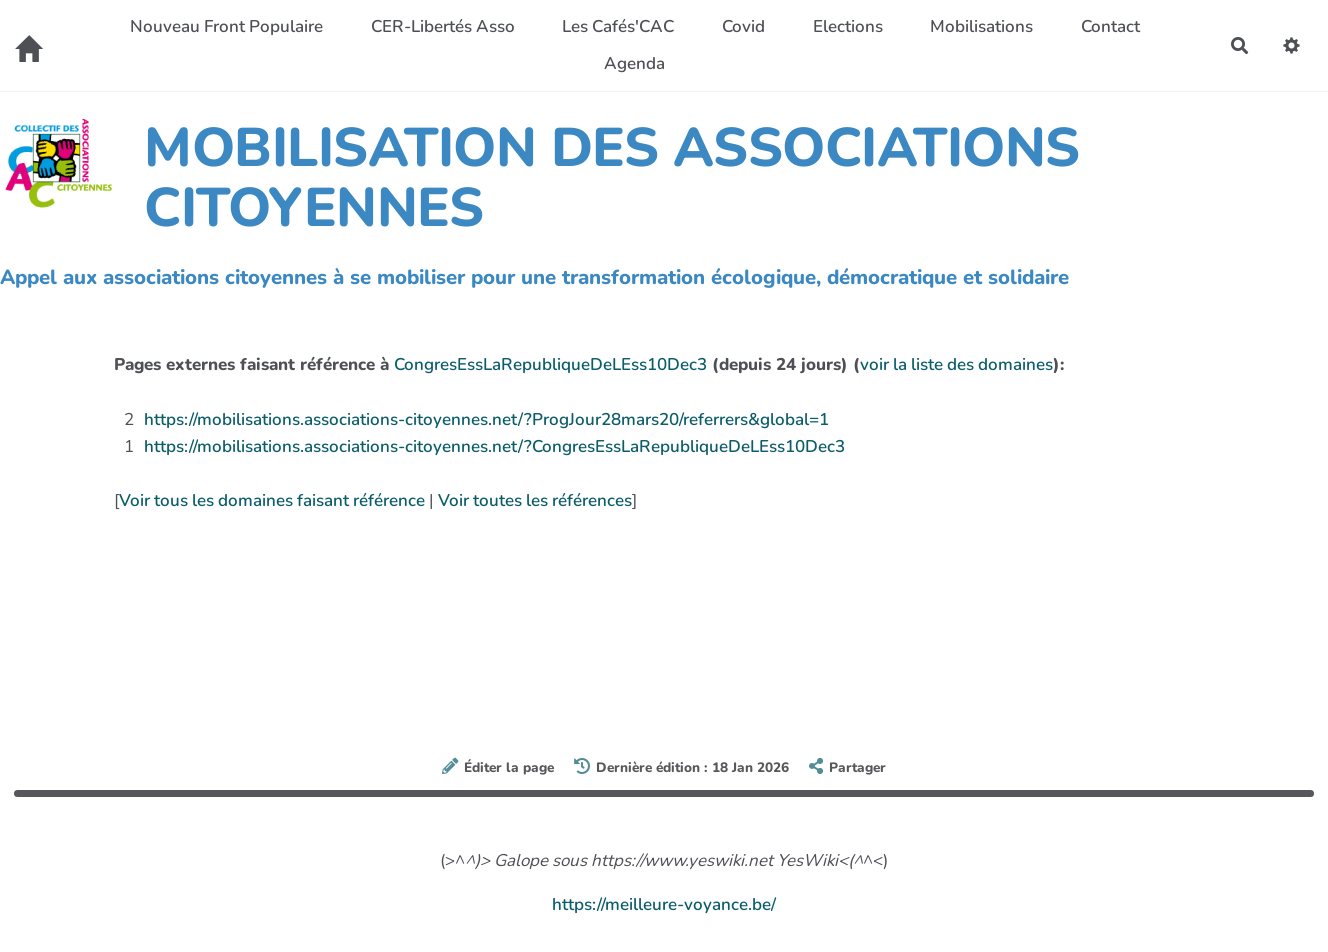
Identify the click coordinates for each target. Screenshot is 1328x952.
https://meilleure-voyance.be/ (664, 904)
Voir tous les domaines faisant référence (272, 500)
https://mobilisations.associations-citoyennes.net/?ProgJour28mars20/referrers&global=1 (486, 419)
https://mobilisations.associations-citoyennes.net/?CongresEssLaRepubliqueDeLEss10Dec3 (494, 446)
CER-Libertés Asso (443, 26)
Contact (1110, 26)
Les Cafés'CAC (618, 26)
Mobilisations (981, 26)
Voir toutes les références (535, 500)
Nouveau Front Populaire (226, 26)
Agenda (634, 63)
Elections (848, 26)
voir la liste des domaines (956, 364)
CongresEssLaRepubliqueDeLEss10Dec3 (550, 364)
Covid (743, 26)
